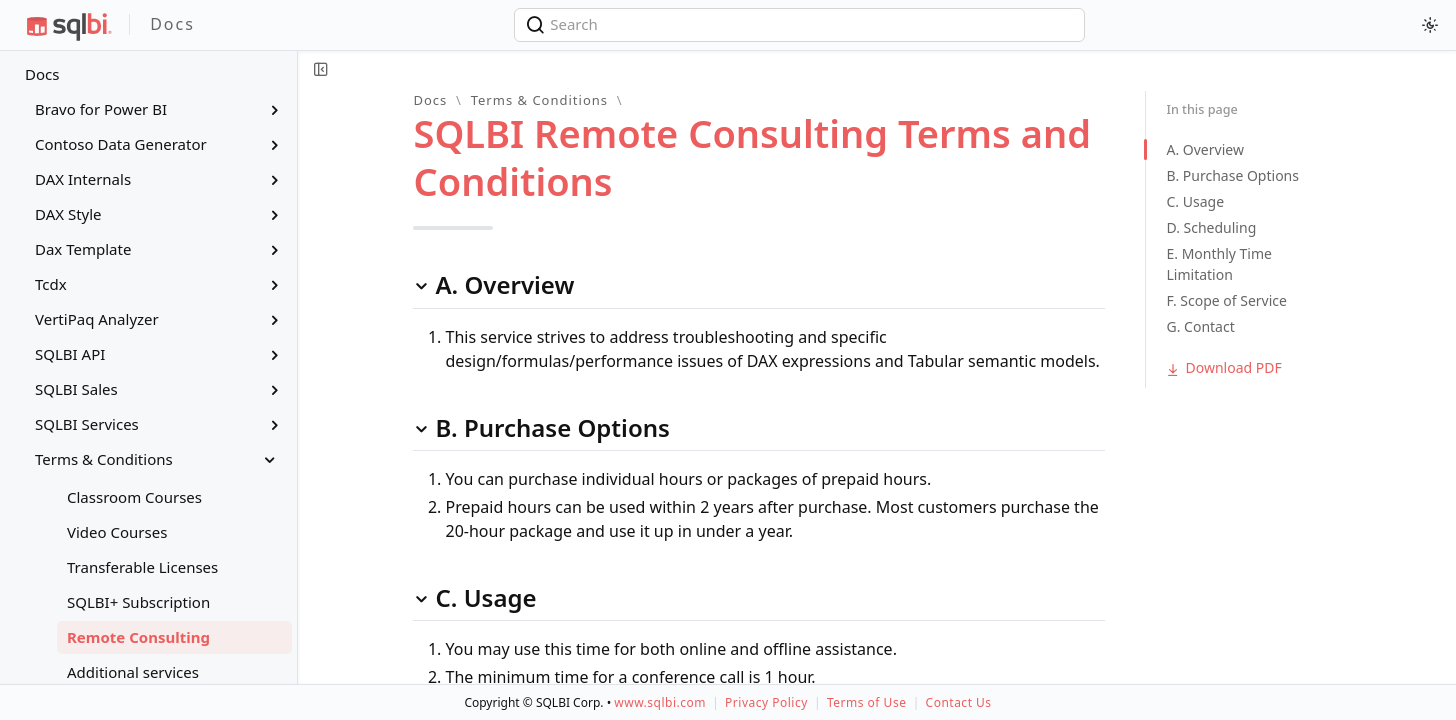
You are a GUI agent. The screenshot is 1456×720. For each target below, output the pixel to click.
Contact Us (959, 702)
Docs (42, 74)
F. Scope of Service (1226, 300)
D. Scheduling (1211, 227)
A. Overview (1204, 149)
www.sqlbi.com (660, 702)
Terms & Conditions (539, 100)
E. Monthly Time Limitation (1218, 264)
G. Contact (1200, 326)
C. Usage (1195, 201)
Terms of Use (866, 702)
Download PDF (1233, 367)
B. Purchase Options (1232, 175)
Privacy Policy (766, 702)
